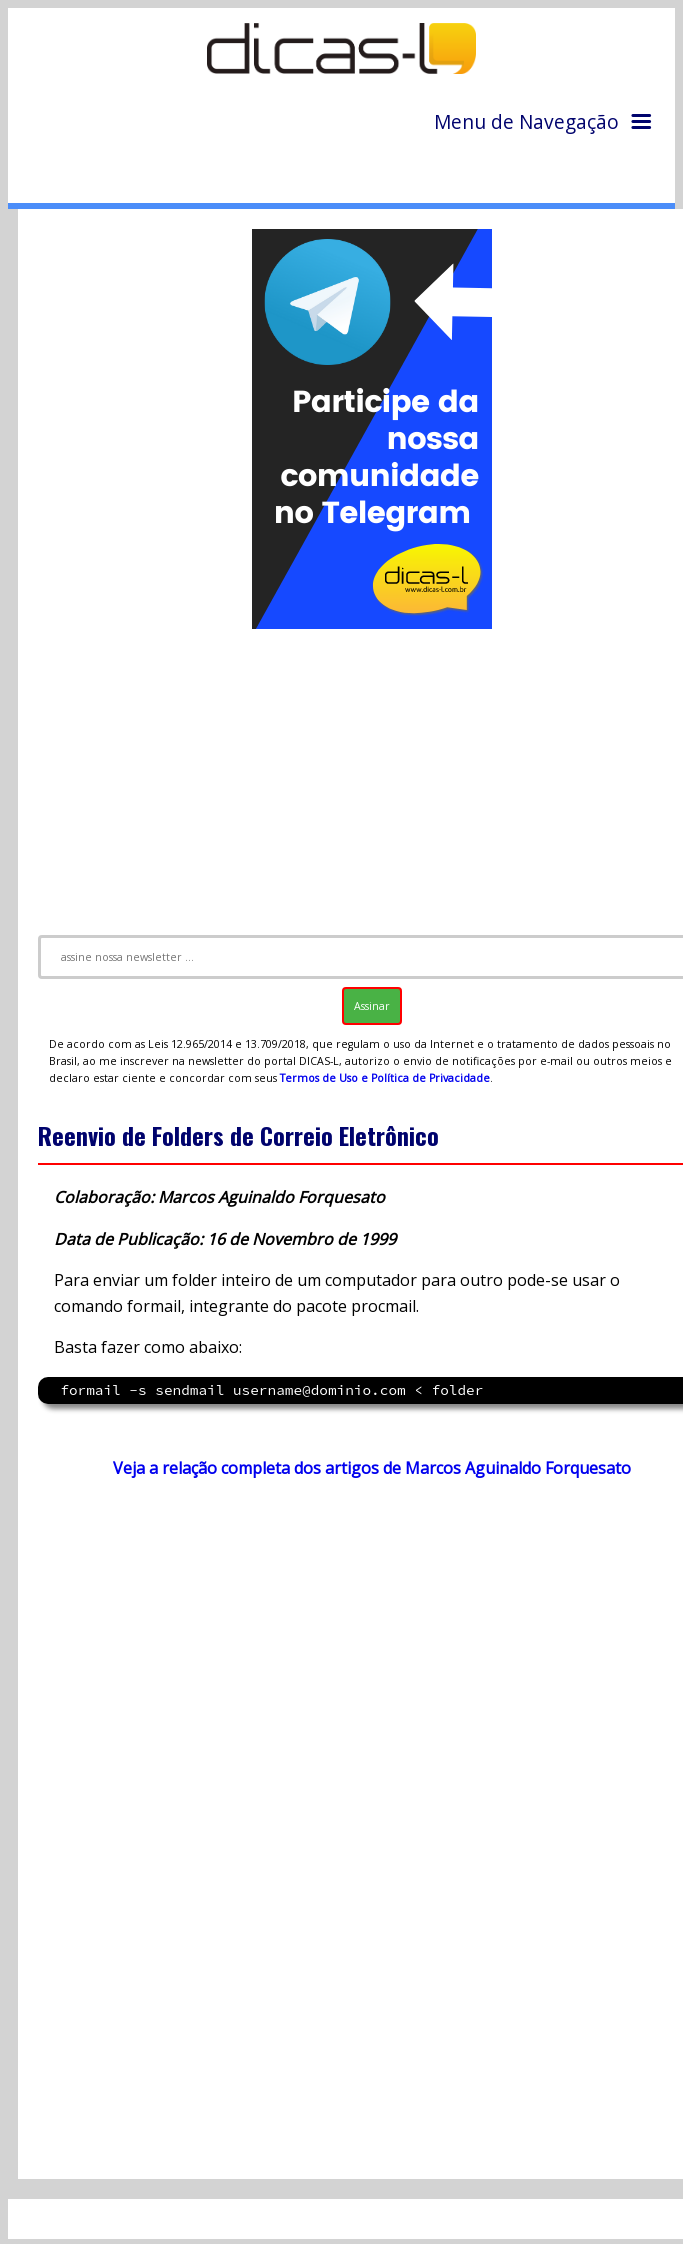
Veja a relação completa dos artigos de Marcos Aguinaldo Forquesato (372, 1468)
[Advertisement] (355, 1688)
